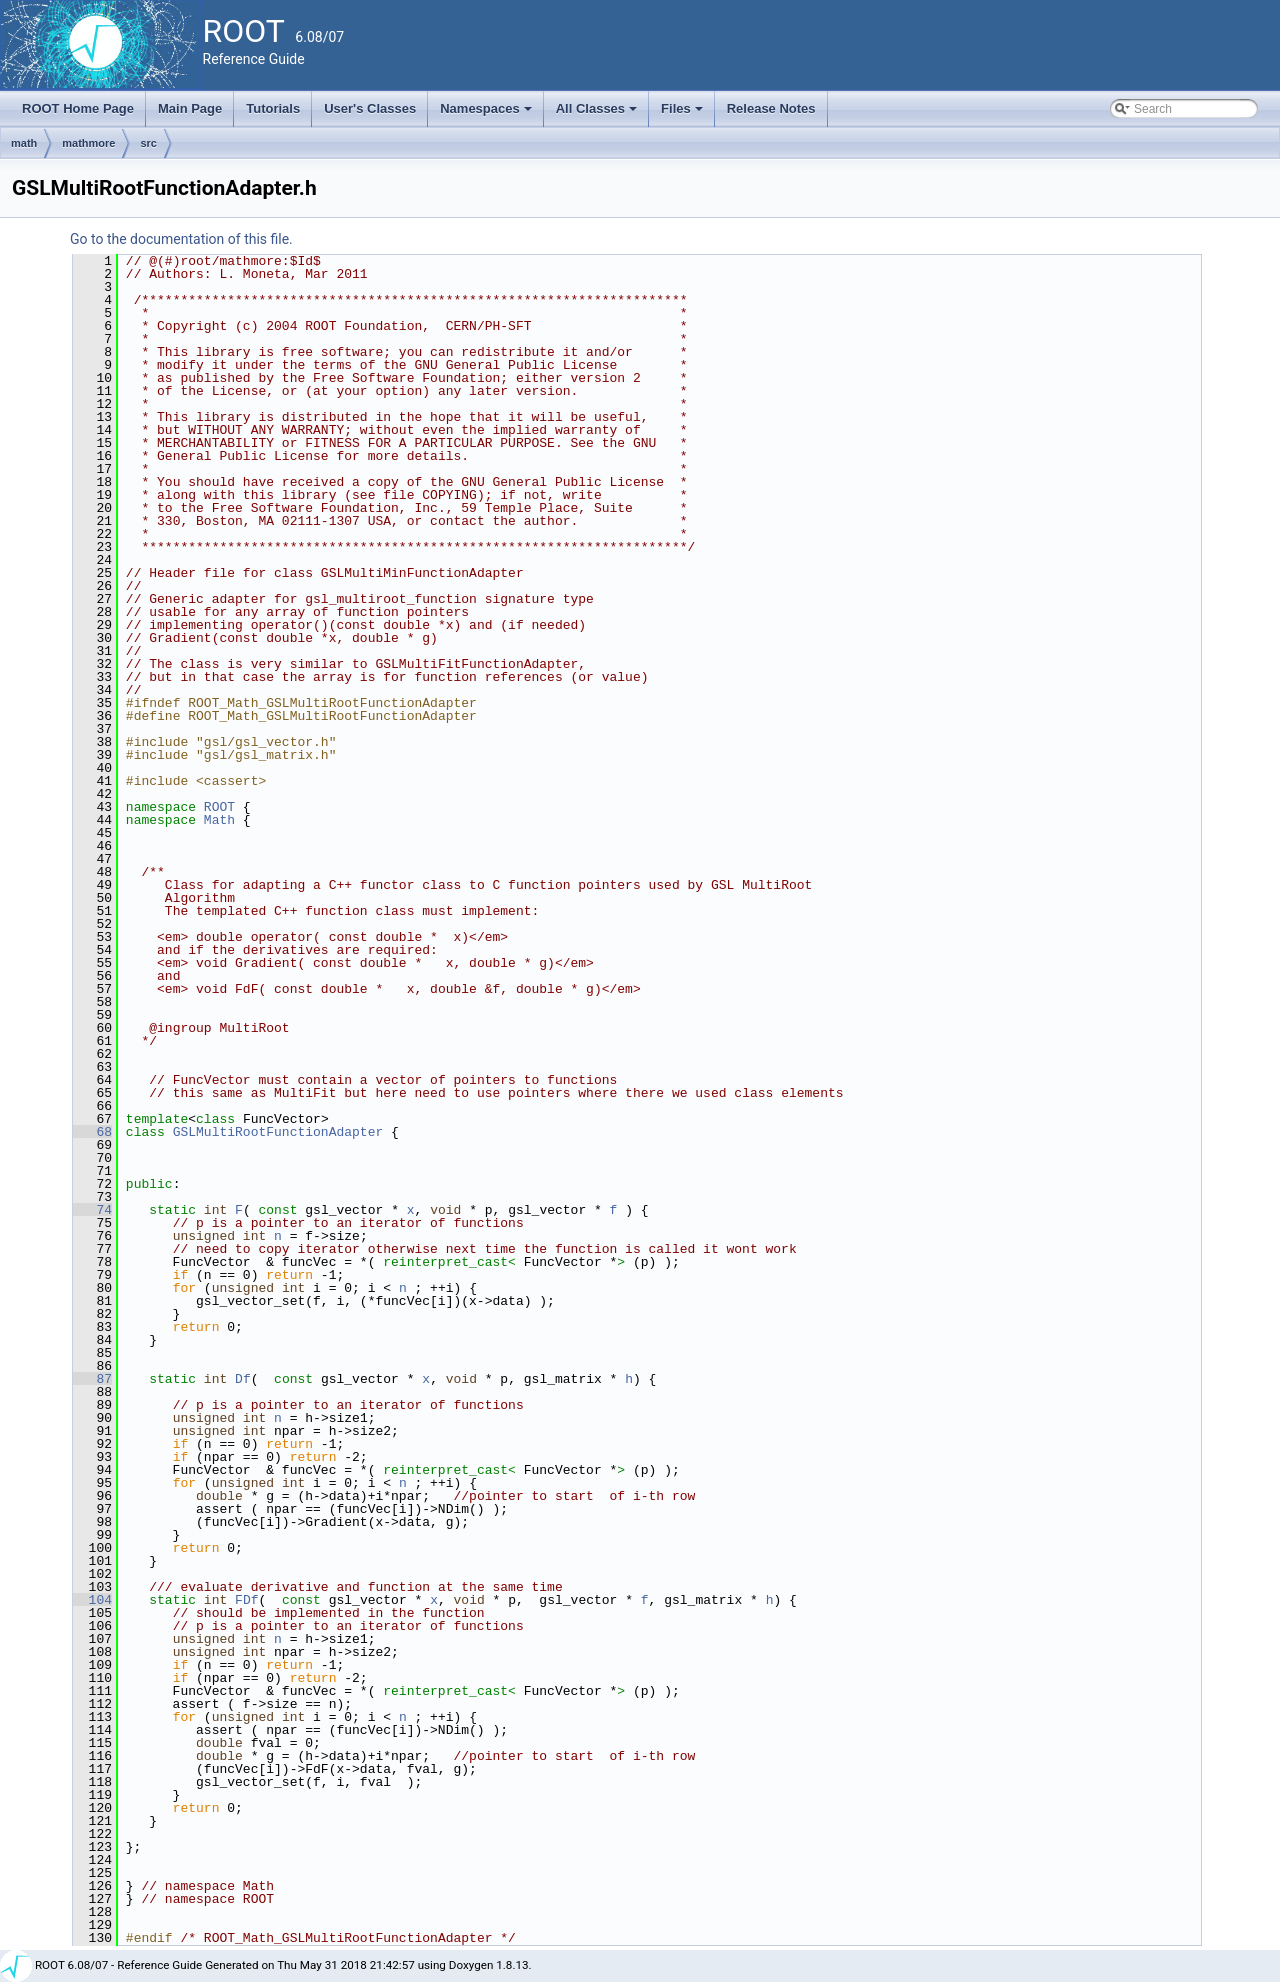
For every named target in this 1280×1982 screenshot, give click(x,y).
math (24, 143)
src (148, 143)
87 (92, 1379)
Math (219, 820)
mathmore (88, 143)
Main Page (190, 108)
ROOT (219, 807)
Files (683, 114)
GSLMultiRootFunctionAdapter (278, 1132)
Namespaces (487, 114)
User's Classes (370, 108)
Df (243, 1379)
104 (92, 1600)
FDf (246, 1600)
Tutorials (273, 108)
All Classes (598, 114)
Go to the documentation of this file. (181, 239)
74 (92, 1210)
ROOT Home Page (78, 108)
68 (92, 1132)
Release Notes (771, 108)
